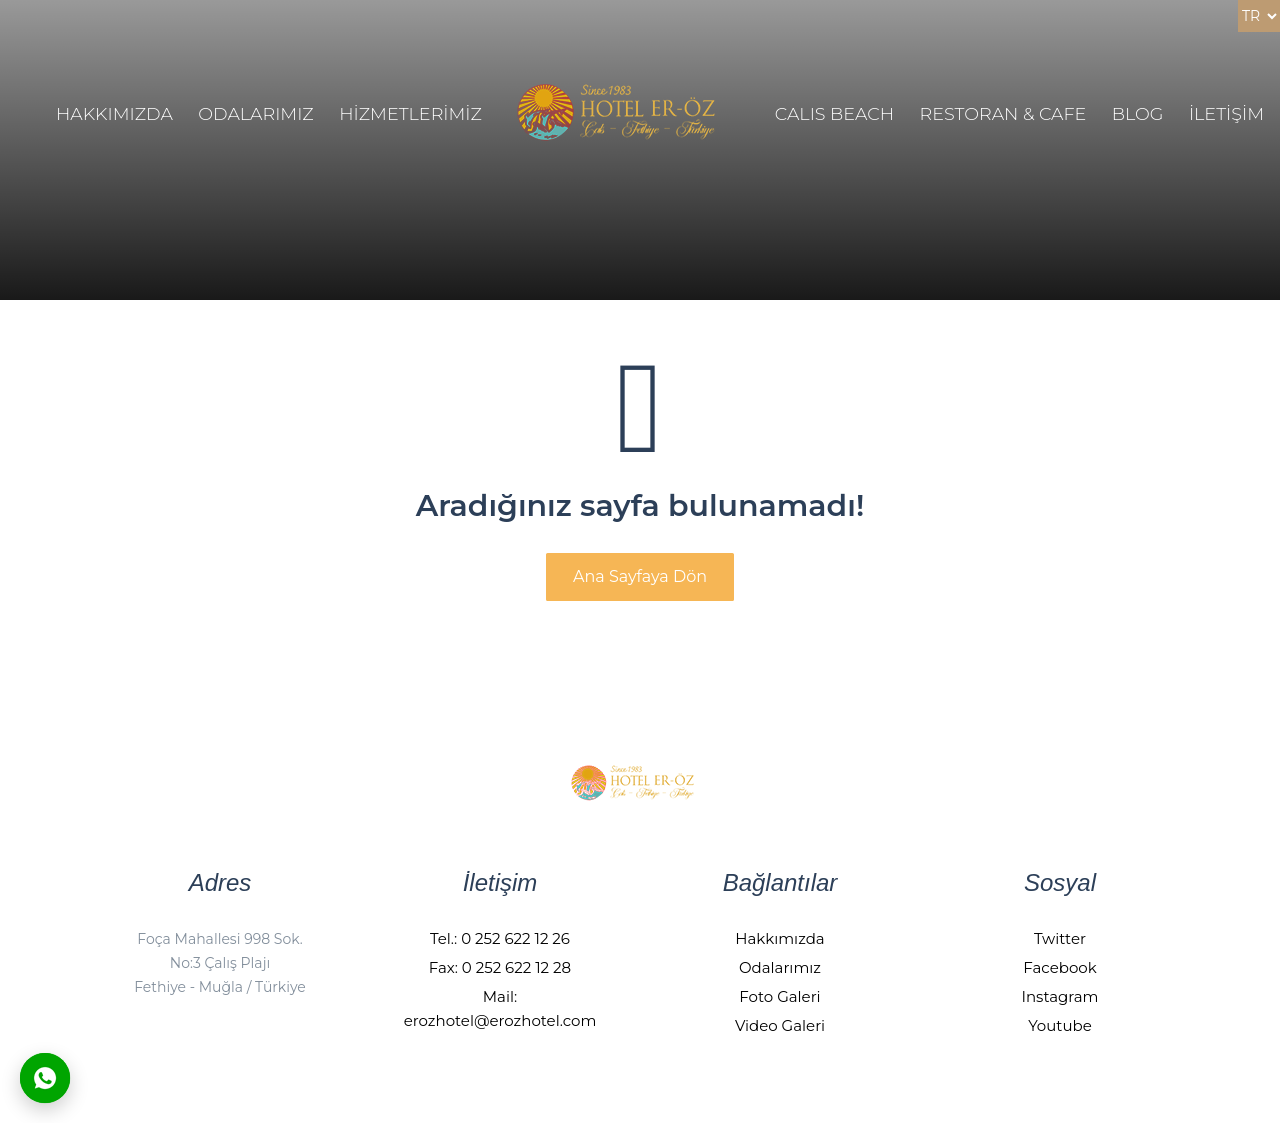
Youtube (1060, 1025)
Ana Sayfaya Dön (640, 576)
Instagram (1059, 996)
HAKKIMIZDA (114, 113)
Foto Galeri (779, 996)
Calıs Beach (834, 113)
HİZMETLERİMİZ (410, 113)
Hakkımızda (779, 938)
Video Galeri (780, 1025)
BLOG (1138, 113)
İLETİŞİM (1226, 113)
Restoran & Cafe (1003, 113)
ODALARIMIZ (255, 113)
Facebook (1059, 967)
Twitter (1060, 938)
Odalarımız (780, 967)
